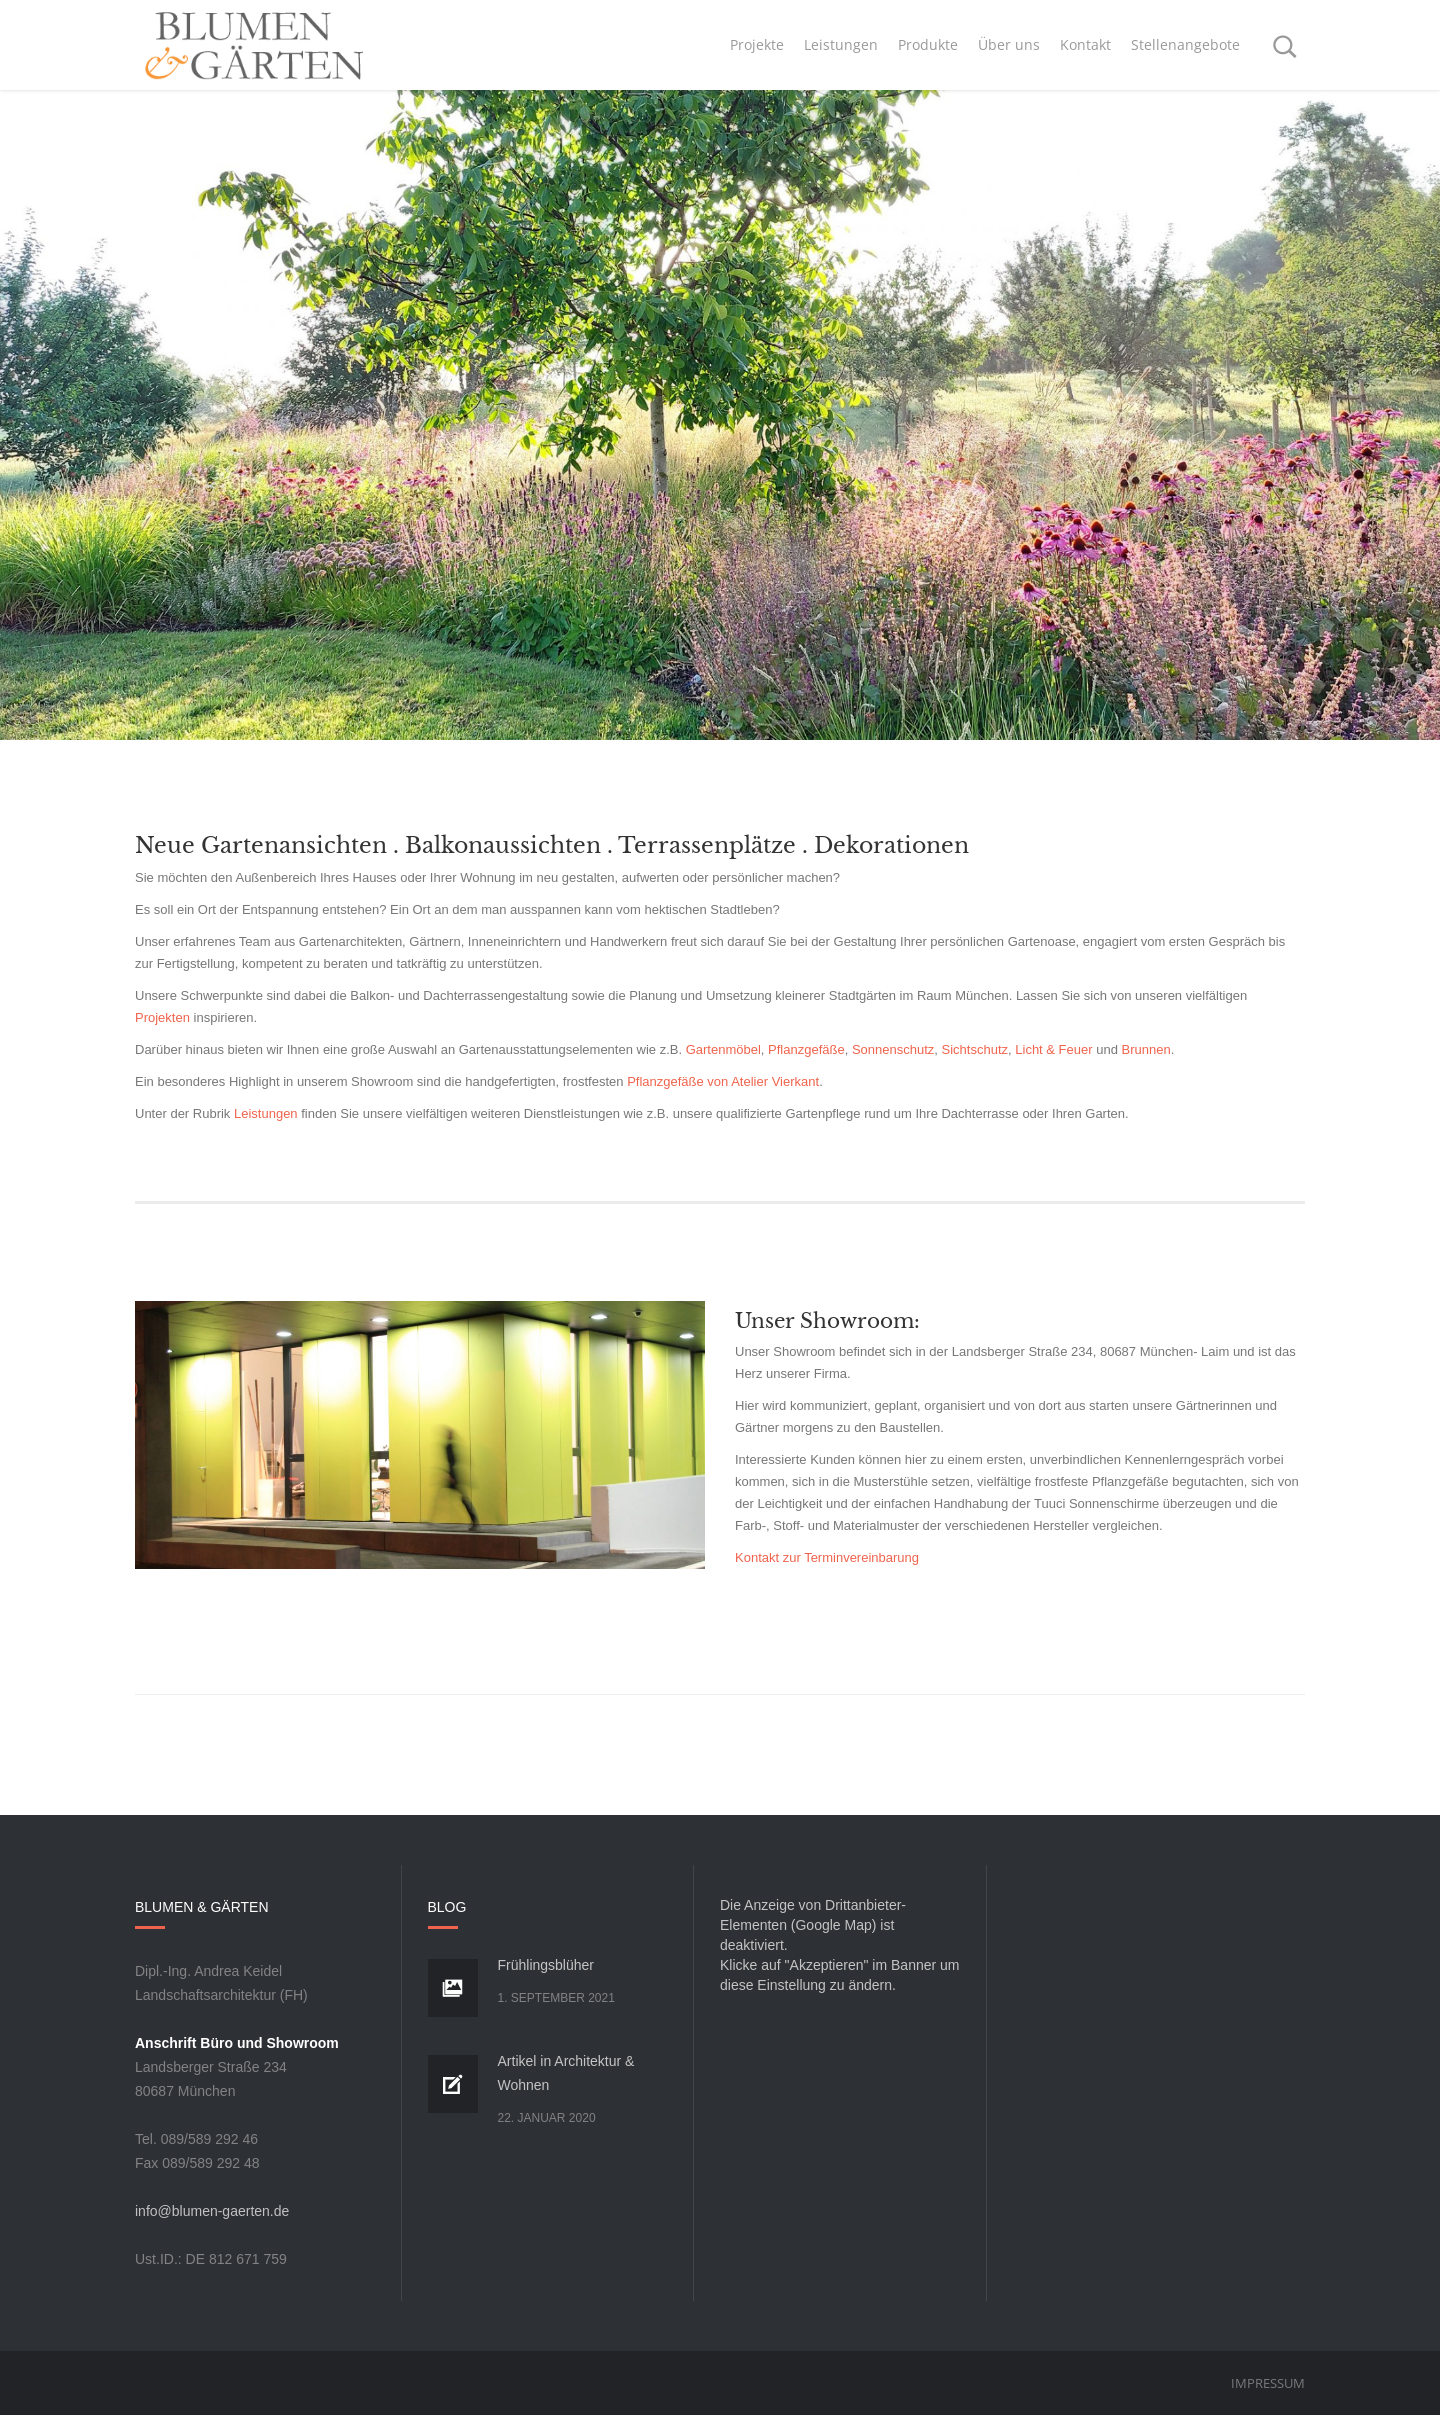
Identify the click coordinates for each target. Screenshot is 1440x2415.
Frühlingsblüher (546, 1965)
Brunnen (1146, 1049)
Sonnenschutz (893, 1049)
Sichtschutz (975, 1049)
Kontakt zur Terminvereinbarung (827, 1557)
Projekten (162, 1017)
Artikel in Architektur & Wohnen (566, 2073)
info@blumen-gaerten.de (212, 2211)
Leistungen (266, 1113)
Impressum (1268, 2383)
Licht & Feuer (1053, 1049)
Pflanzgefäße (806, 1049)
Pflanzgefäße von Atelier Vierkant (723, 1081)
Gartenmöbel (723, 1049)
